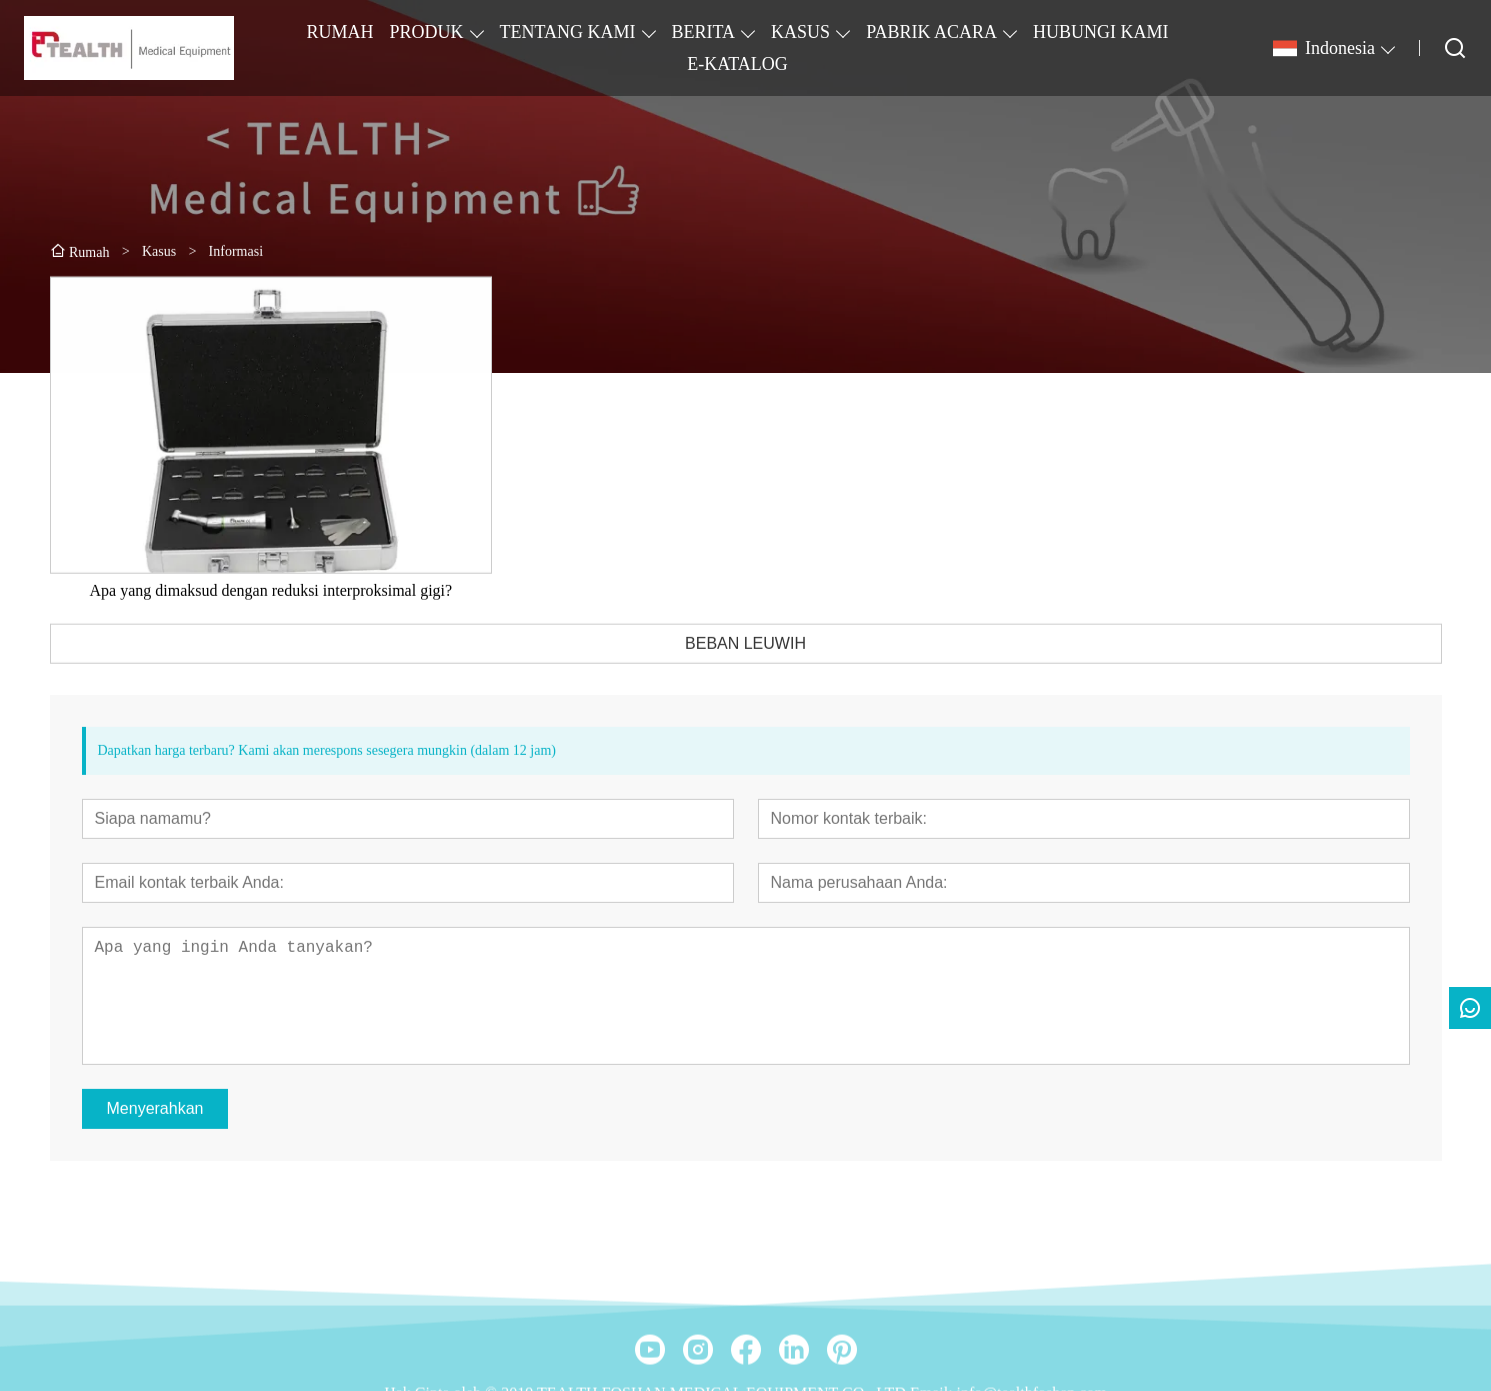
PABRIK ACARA (931, 32)
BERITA (704, 32)
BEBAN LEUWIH (745, 666)
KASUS (800, 32)
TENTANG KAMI (568, 32)
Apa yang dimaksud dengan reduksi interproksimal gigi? (271, 613)
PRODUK (426, 32)
